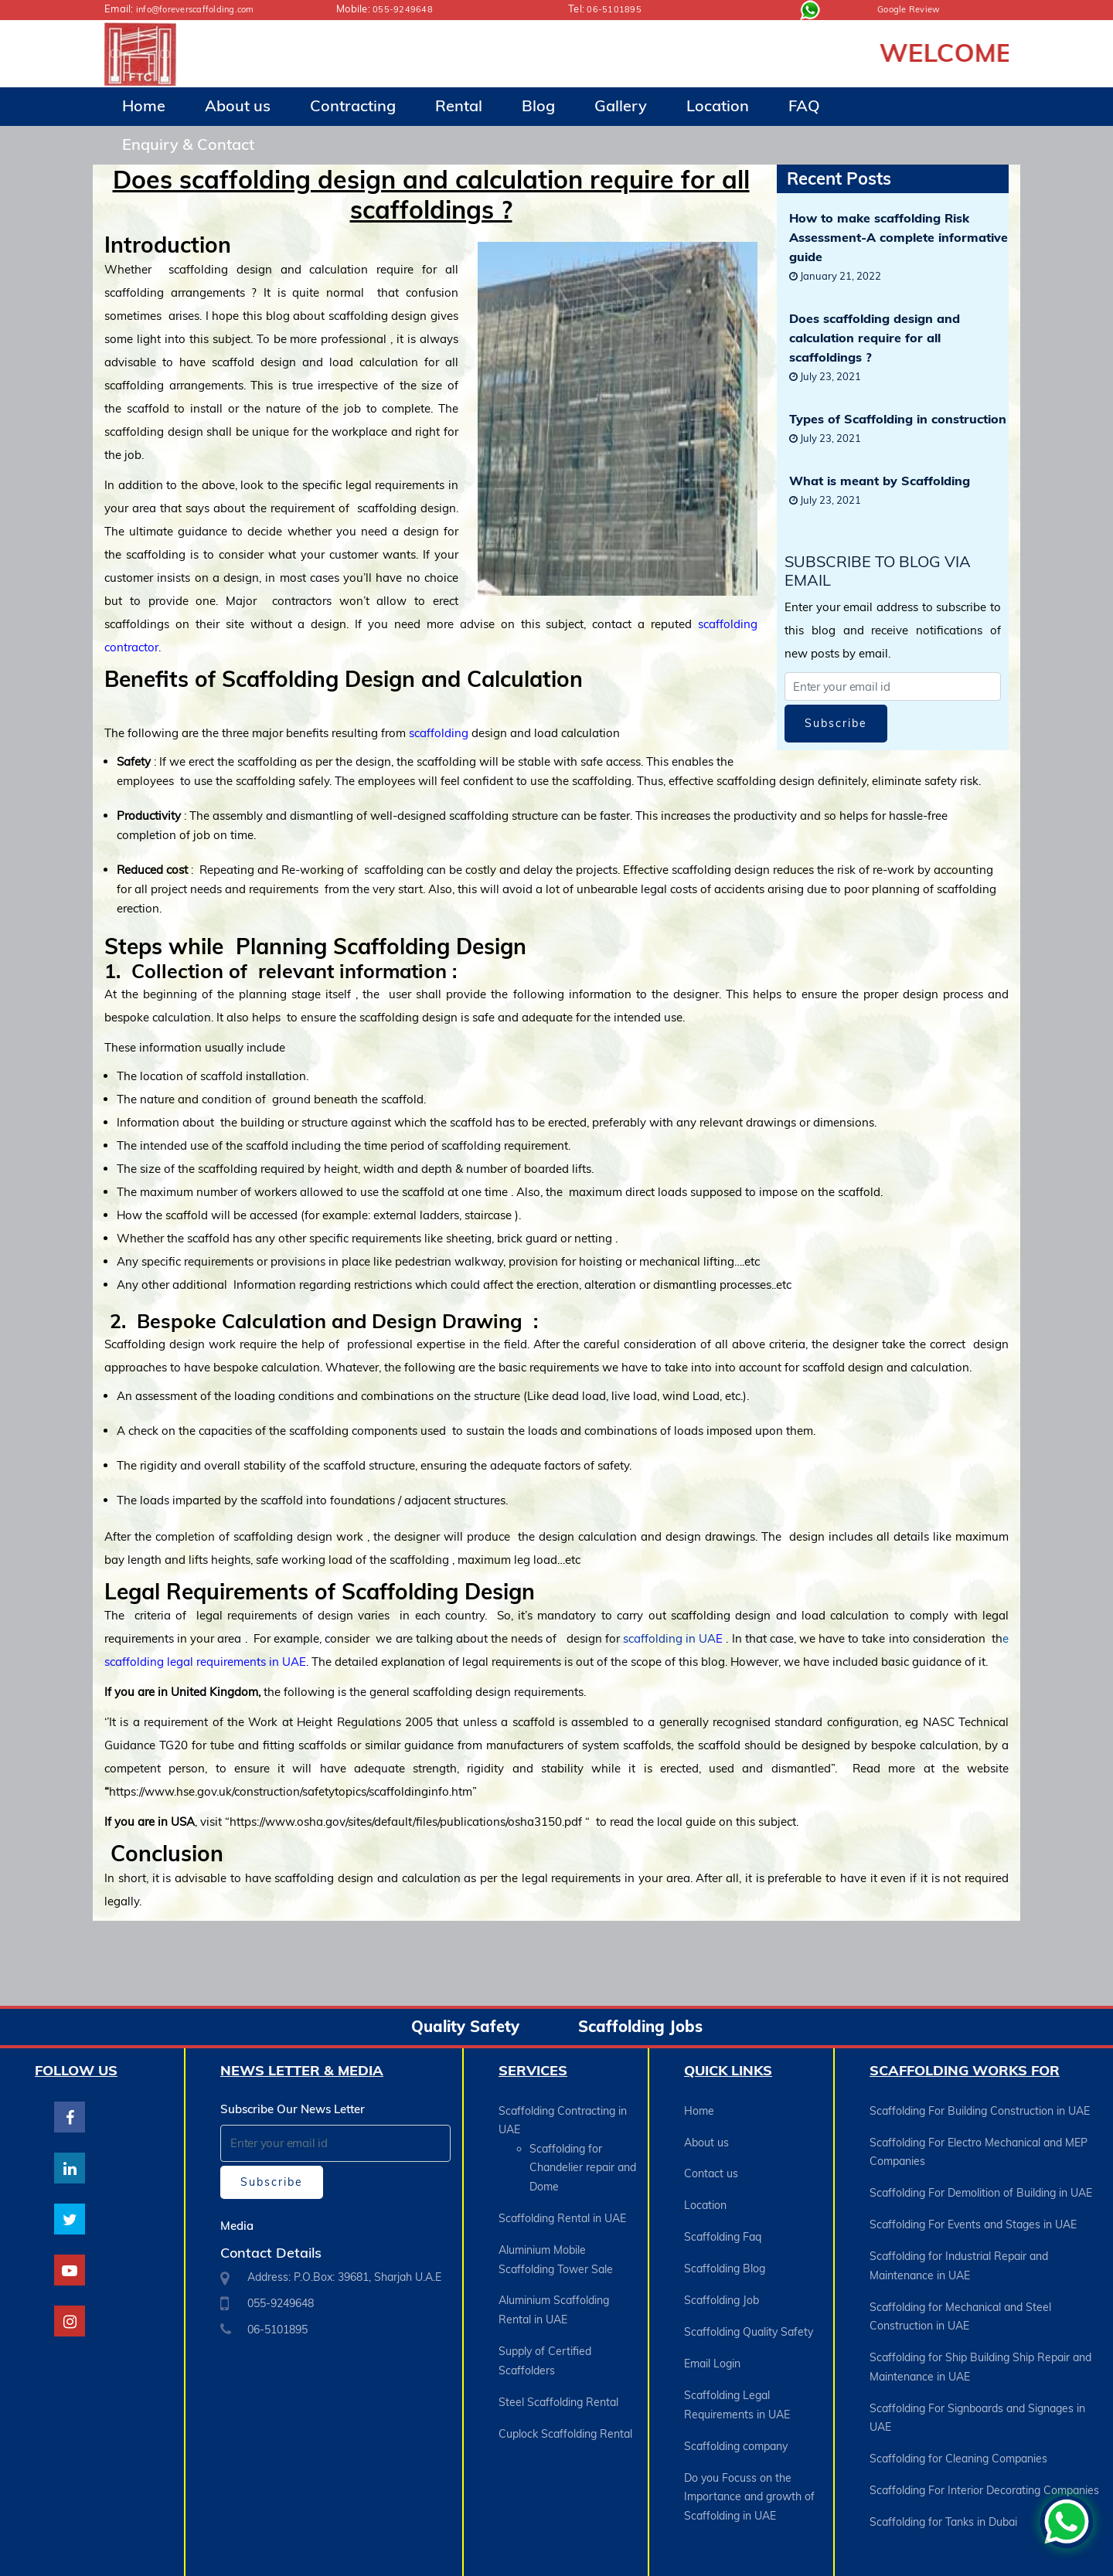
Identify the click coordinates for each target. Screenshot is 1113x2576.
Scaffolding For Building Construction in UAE (980, 2109)
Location (717, 105)
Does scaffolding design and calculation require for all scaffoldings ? (874, 337)
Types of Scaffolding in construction (897, 418)
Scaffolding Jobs (640, 2026)
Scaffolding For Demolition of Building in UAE (981, 2179)
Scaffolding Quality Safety (748, 2293)
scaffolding (438, 733)
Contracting (353, 105)
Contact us (711, 2162)
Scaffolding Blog (724, 2241)
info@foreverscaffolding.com (203, 8)
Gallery (620, 105)
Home (143, 105)
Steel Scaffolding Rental (558, 2360)
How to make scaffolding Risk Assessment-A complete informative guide (898, 236)
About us (238, 105)
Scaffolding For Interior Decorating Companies (984, 2431)
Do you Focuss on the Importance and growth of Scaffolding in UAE (749, 2432)
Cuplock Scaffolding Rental (565, 2386)
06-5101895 (618, 8)
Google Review (912, 8)
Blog (538, 105)
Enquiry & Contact (188, 144)
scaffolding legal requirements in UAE (205, 1661)
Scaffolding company (736, 2389)
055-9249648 (407, 8)
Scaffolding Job (721, 2267)
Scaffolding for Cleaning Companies (958, 2404)
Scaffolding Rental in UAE (562, 2204)
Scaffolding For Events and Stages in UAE (973, 2205)
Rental (458, 105)
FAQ (804, 105)
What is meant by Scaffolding (879, 480)
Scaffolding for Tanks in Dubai (943, 2457)
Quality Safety (465, 2026)
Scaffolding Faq (722, 2214)
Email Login (712, 2319)
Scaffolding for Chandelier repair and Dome (582, 2160)
